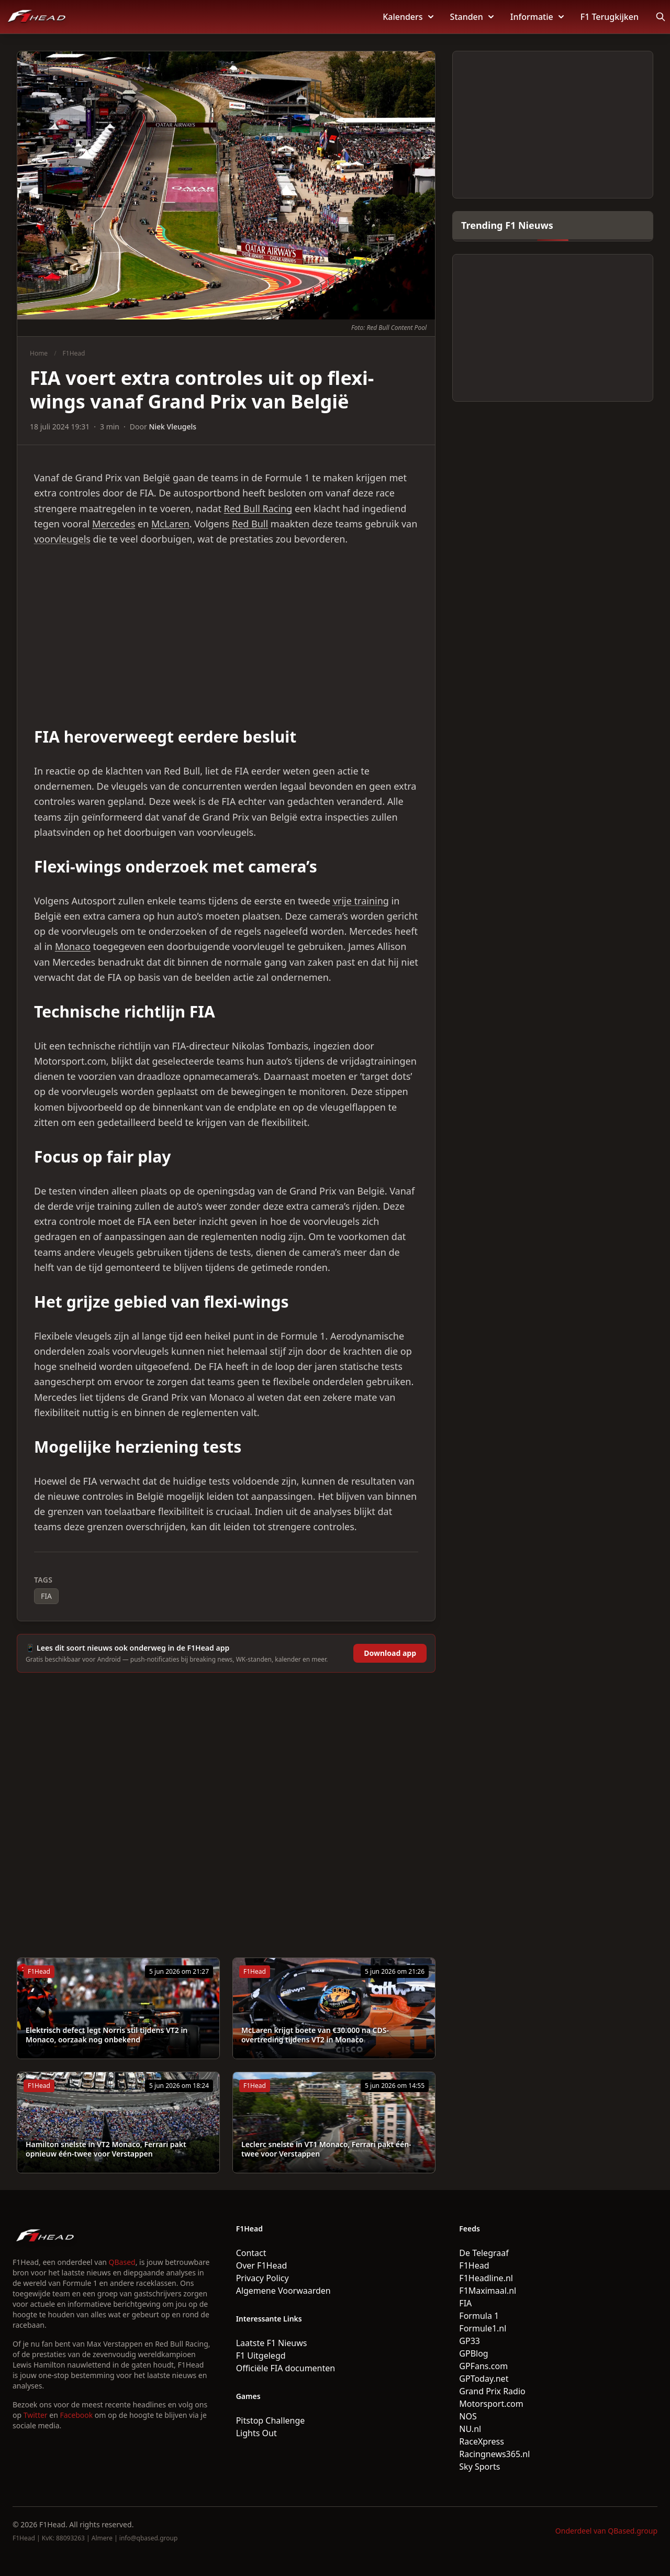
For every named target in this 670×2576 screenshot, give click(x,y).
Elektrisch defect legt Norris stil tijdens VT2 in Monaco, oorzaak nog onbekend (106, 2035)
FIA (46, 1596)
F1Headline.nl (486, 2278)
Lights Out (256, 2433)
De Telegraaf (483, 2253)
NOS (467, 2416)
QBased (122, 2262)
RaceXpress (481, 2441)
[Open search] (660, 17)
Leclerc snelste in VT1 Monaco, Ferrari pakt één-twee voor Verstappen (326, 2149)
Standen (472, 17)
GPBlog (473, 2353)
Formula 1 (479, 2315)
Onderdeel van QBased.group (606, 2531)
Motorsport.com (491, 2403)
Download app (390, 1653)
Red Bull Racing (258, 508)
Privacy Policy (262, 2278)
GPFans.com (483, 2366)
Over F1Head (261, 2265)
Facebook (76, 2415)
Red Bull (250, 523)
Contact (251, 2253)
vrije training (361, 900)
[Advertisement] (226, 636)
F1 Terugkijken (609, 17)
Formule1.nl (482, 2328)
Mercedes (113, 523)
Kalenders (408, 17)
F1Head (74, 353)
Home (39, 353)
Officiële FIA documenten (286, 2368)
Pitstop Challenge (270, 2420)
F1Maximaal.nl (487, 2290)
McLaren (170, 523)
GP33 (469, 2341)
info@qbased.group (148, 2538)
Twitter (36, 2415)
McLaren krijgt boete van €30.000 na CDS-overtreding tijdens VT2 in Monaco (315, 2035)
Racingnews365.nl (494, 2454)
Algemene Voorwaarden (283, 2290)
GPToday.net (483, 2378)
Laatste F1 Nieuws (271, 2343)
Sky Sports (479, 2466)
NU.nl (470, 2429)
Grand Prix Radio (492, 2391)
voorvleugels (62, 539)
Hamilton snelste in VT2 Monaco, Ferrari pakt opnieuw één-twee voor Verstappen (106, 2149)
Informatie (537, 17)
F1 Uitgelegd (261, 2355)
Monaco (73, 946)
